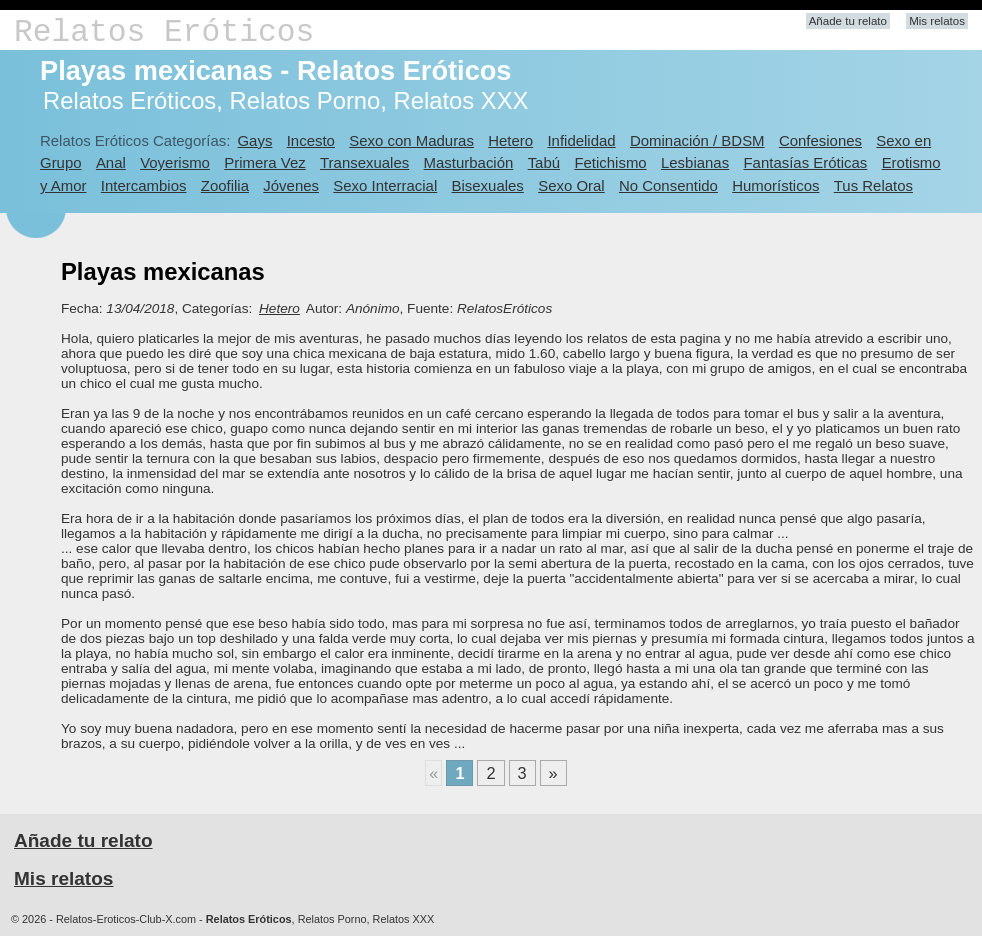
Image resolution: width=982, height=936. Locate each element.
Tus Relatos (873, 185)
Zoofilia (225, 185)
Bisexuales (488, 185)
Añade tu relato (848, 21)
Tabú (544, 162)
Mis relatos (937, 21)
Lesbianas (695, 162)
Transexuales (364, 162)
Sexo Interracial (385, 185)
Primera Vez (264, 162)
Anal (111, 162)
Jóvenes (291, 185)
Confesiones (820, 140)
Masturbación (469, 162)
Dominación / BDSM (697, 140)
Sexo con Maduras (411, 140)
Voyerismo (175, 162)
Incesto (311, 140)
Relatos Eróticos (164, 32)
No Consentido (668, 185)
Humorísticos (775, 185)
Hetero (510, 140)
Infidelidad (581, 140)
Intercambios (144, 185)
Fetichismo (610, 162)
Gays (254, 140)
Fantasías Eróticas (805, 162)
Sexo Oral (571, 185)
